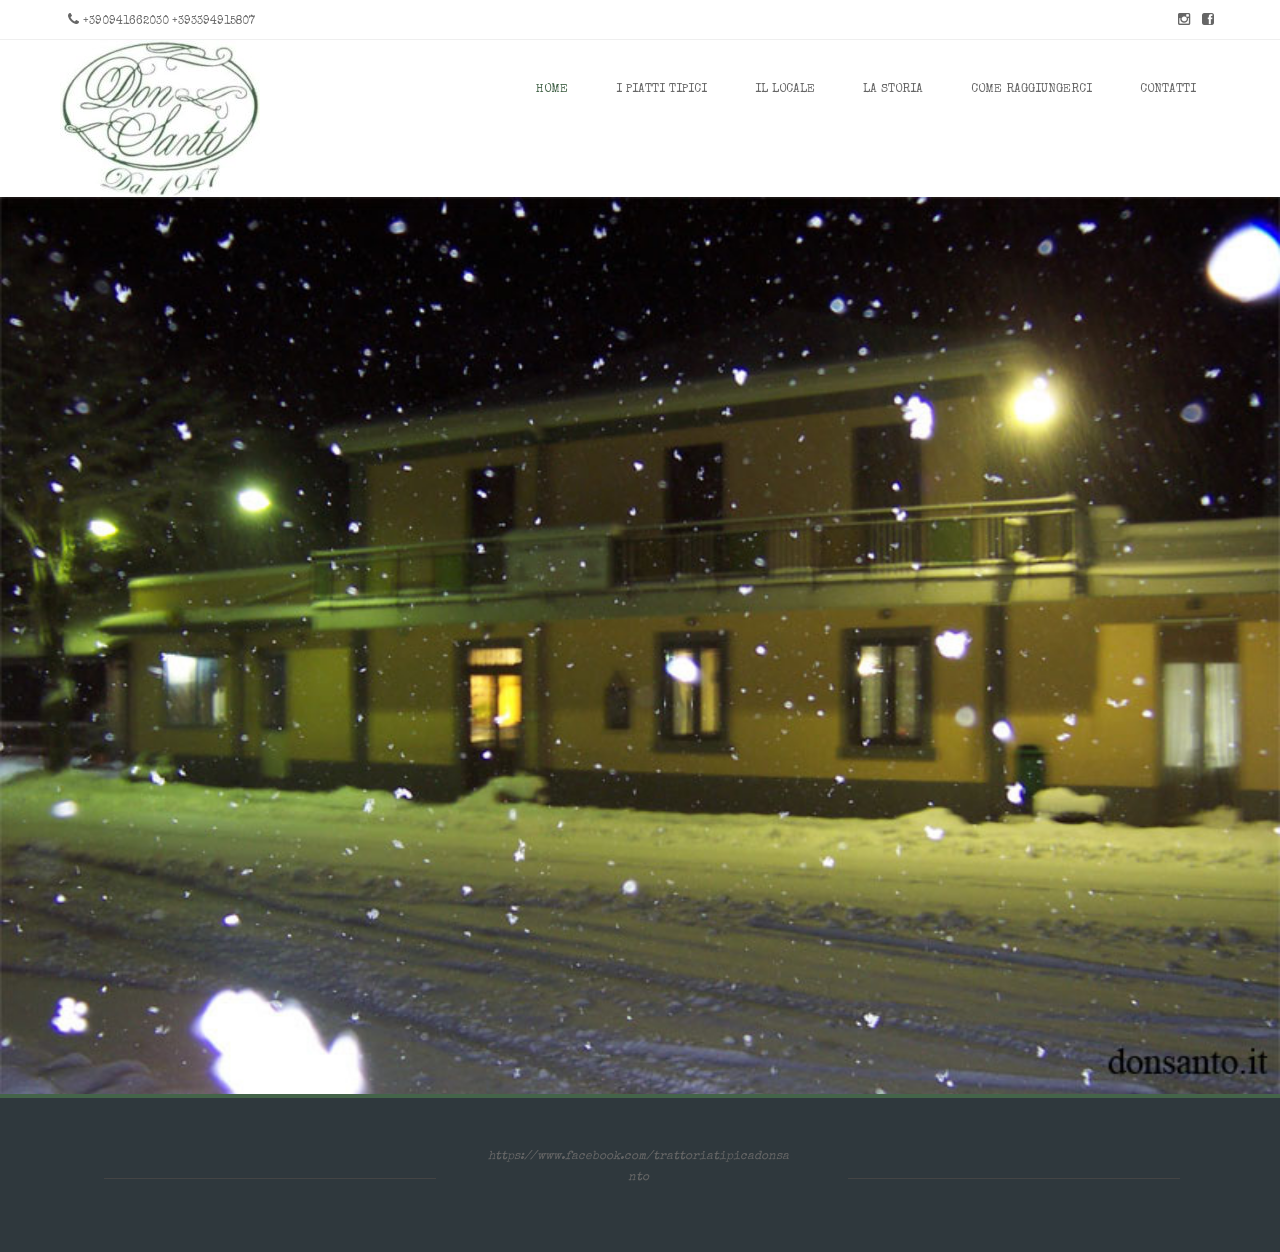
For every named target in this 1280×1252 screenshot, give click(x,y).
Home (552, 90)
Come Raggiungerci (1031, 90)
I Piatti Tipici (661, 90)
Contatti (1168, 90)
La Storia (893, 90)
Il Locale (785, 90)
